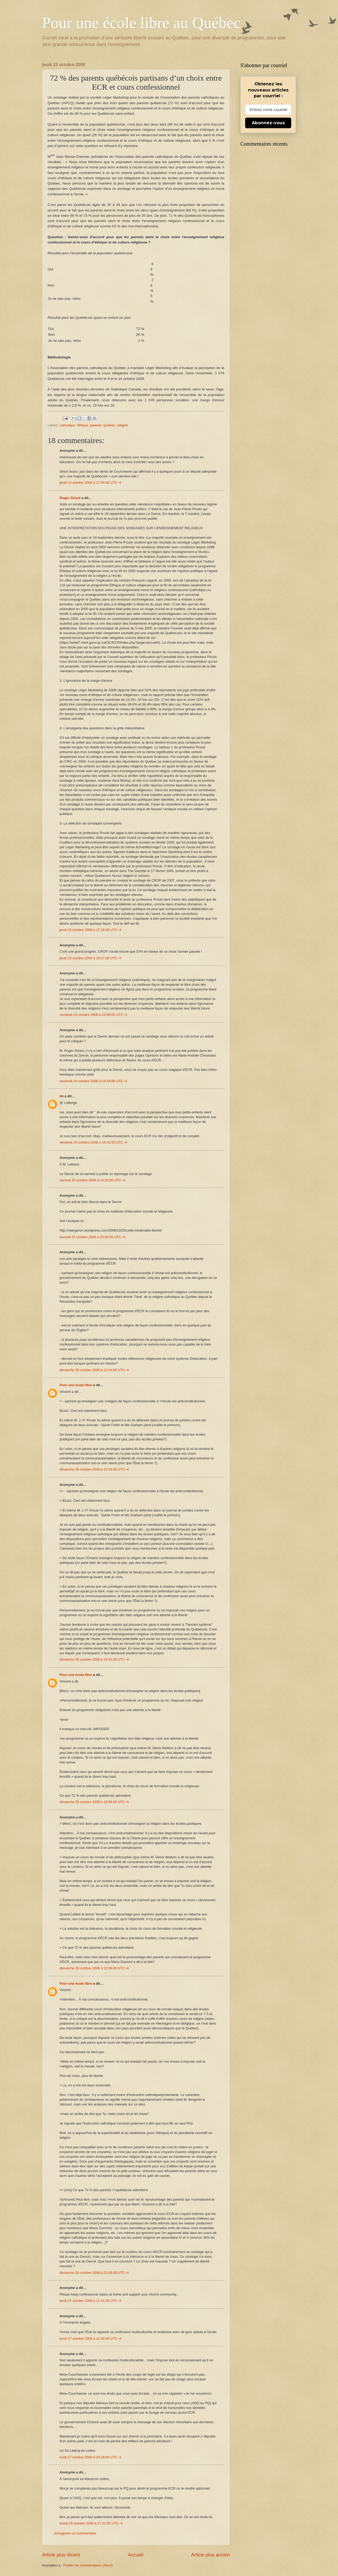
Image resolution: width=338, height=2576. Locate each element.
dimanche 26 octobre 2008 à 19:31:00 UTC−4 (94, 1659)
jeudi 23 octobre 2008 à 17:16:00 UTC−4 (90, 930)
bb (62, 1096)
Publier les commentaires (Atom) (88, 2565)
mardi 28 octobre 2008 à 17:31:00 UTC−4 (91, 2523)
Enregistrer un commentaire (75, 2533)
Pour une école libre (76, 1385)
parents (95, 425)
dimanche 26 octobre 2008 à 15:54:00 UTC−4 (94, 1469)
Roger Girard (70, 498)
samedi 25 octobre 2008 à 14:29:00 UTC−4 (92, 1180)
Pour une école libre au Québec (141, 22)
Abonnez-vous (268, 122)
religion (122, 425)
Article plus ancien (210, 2554)
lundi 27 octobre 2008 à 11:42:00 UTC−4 (90, 2338)
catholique (67, 425)
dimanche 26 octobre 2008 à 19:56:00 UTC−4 (94, 1802)
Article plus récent (61, 2554)
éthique (82, 425)
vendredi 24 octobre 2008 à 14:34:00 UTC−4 (93, 1081)
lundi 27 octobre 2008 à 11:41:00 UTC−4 (90, 2301)
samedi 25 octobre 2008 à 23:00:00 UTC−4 (92, 1237)
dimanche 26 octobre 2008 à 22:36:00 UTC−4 (94, 1968)
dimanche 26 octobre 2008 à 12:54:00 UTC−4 (94, 1370)
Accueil (135, 2554)
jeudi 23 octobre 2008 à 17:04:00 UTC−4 (90, 483)
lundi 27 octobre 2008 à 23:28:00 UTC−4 (90, 2457)
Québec (109, 425)
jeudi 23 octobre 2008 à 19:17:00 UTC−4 (90, 958)
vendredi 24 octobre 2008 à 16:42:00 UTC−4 (93, 1142)
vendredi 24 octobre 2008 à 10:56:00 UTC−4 (93, 1015)
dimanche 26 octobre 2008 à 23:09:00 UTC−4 (94, 2273)
